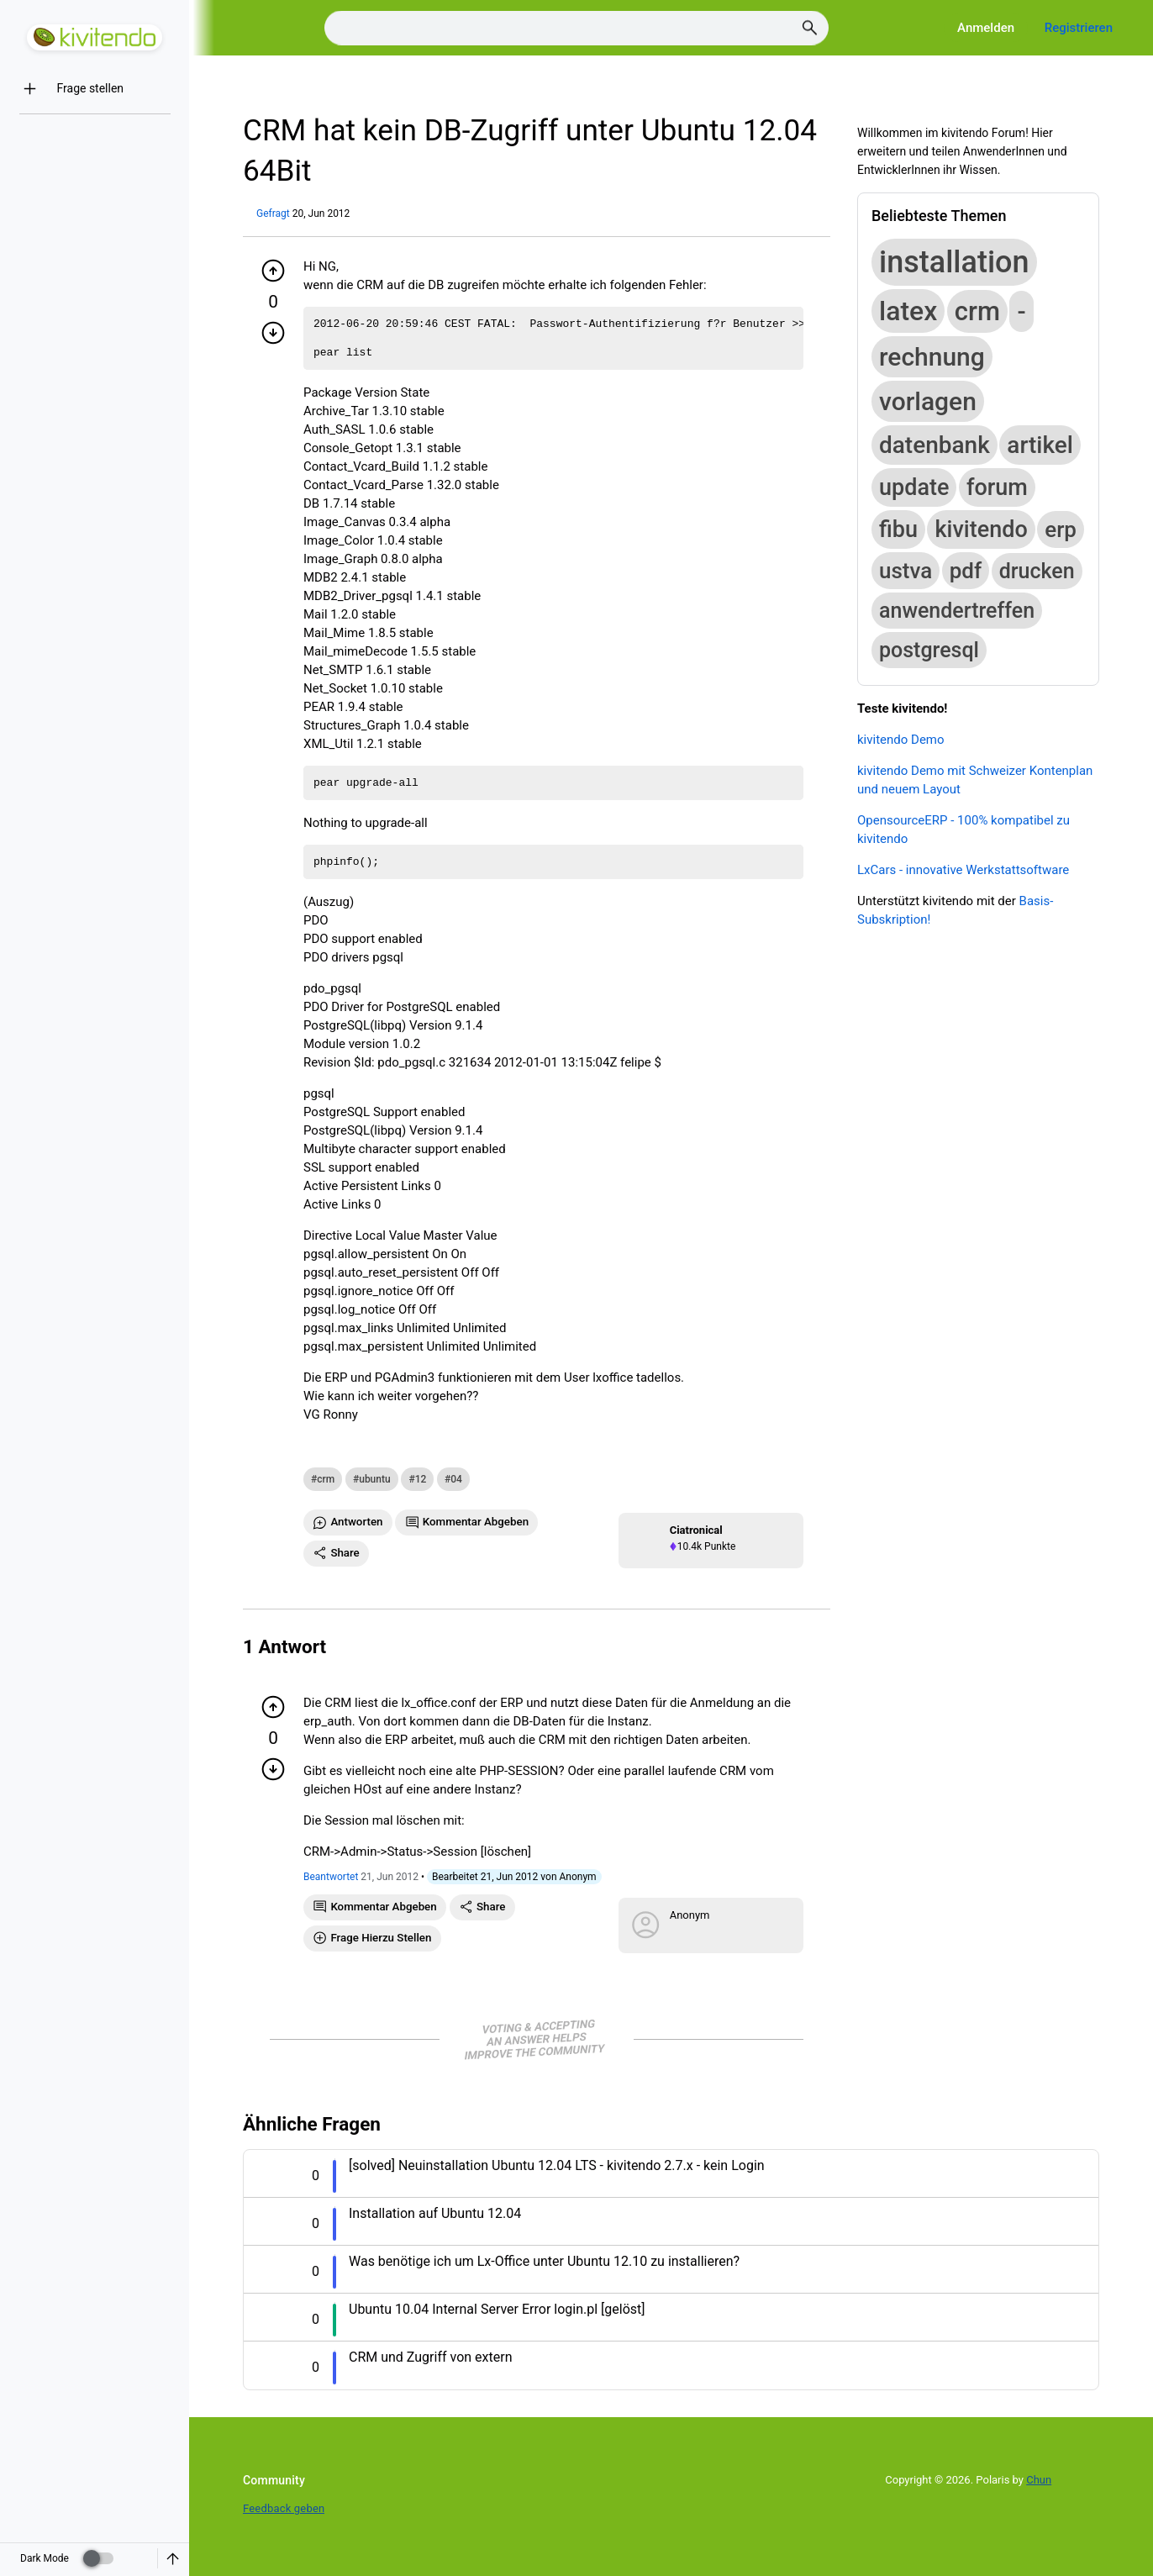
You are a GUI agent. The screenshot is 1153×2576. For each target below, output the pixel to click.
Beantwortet (330, 1877)
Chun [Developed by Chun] (1038, 2479)
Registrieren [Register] (1079, 27)
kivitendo (981, 529)
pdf (966, 570)
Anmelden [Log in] (985, 27)
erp (1061, 529)
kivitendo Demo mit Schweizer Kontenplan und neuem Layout (974, 780)
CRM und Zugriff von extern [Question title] (430, 2357)
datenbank (934, 445)
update (914, 487)
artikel (1040, 445)
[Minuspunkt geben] (273, 332)
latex (908, 311)
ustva (905, 570)
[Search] (576, 28)
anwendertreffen (957, 610)
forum (997, 487)
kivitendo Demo (901, 739)
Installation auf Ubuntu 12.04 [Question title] (435, 2213)
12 (421, 1479)
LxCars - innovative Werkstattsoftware (963, 869)
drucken (1037, 571)
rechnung (932, 356)
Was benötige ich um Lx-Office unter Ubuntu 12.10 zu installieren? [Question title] (544, 2261)
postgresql (929, 650)
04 (456, 1479)
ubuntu (374, 1479)
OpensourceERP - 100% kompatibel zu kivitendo (963, 829)
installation (954, 262)
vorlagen (928, 401)
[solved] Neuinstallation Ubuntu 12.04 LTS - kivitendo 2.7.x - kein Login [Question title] (557, 2165)
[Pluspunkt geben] (273, 270)
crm (325, 1479)
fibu (898, 529)
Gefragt (273, 213)
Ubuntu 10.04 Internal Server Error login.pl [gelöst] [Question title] (497, 2309)
